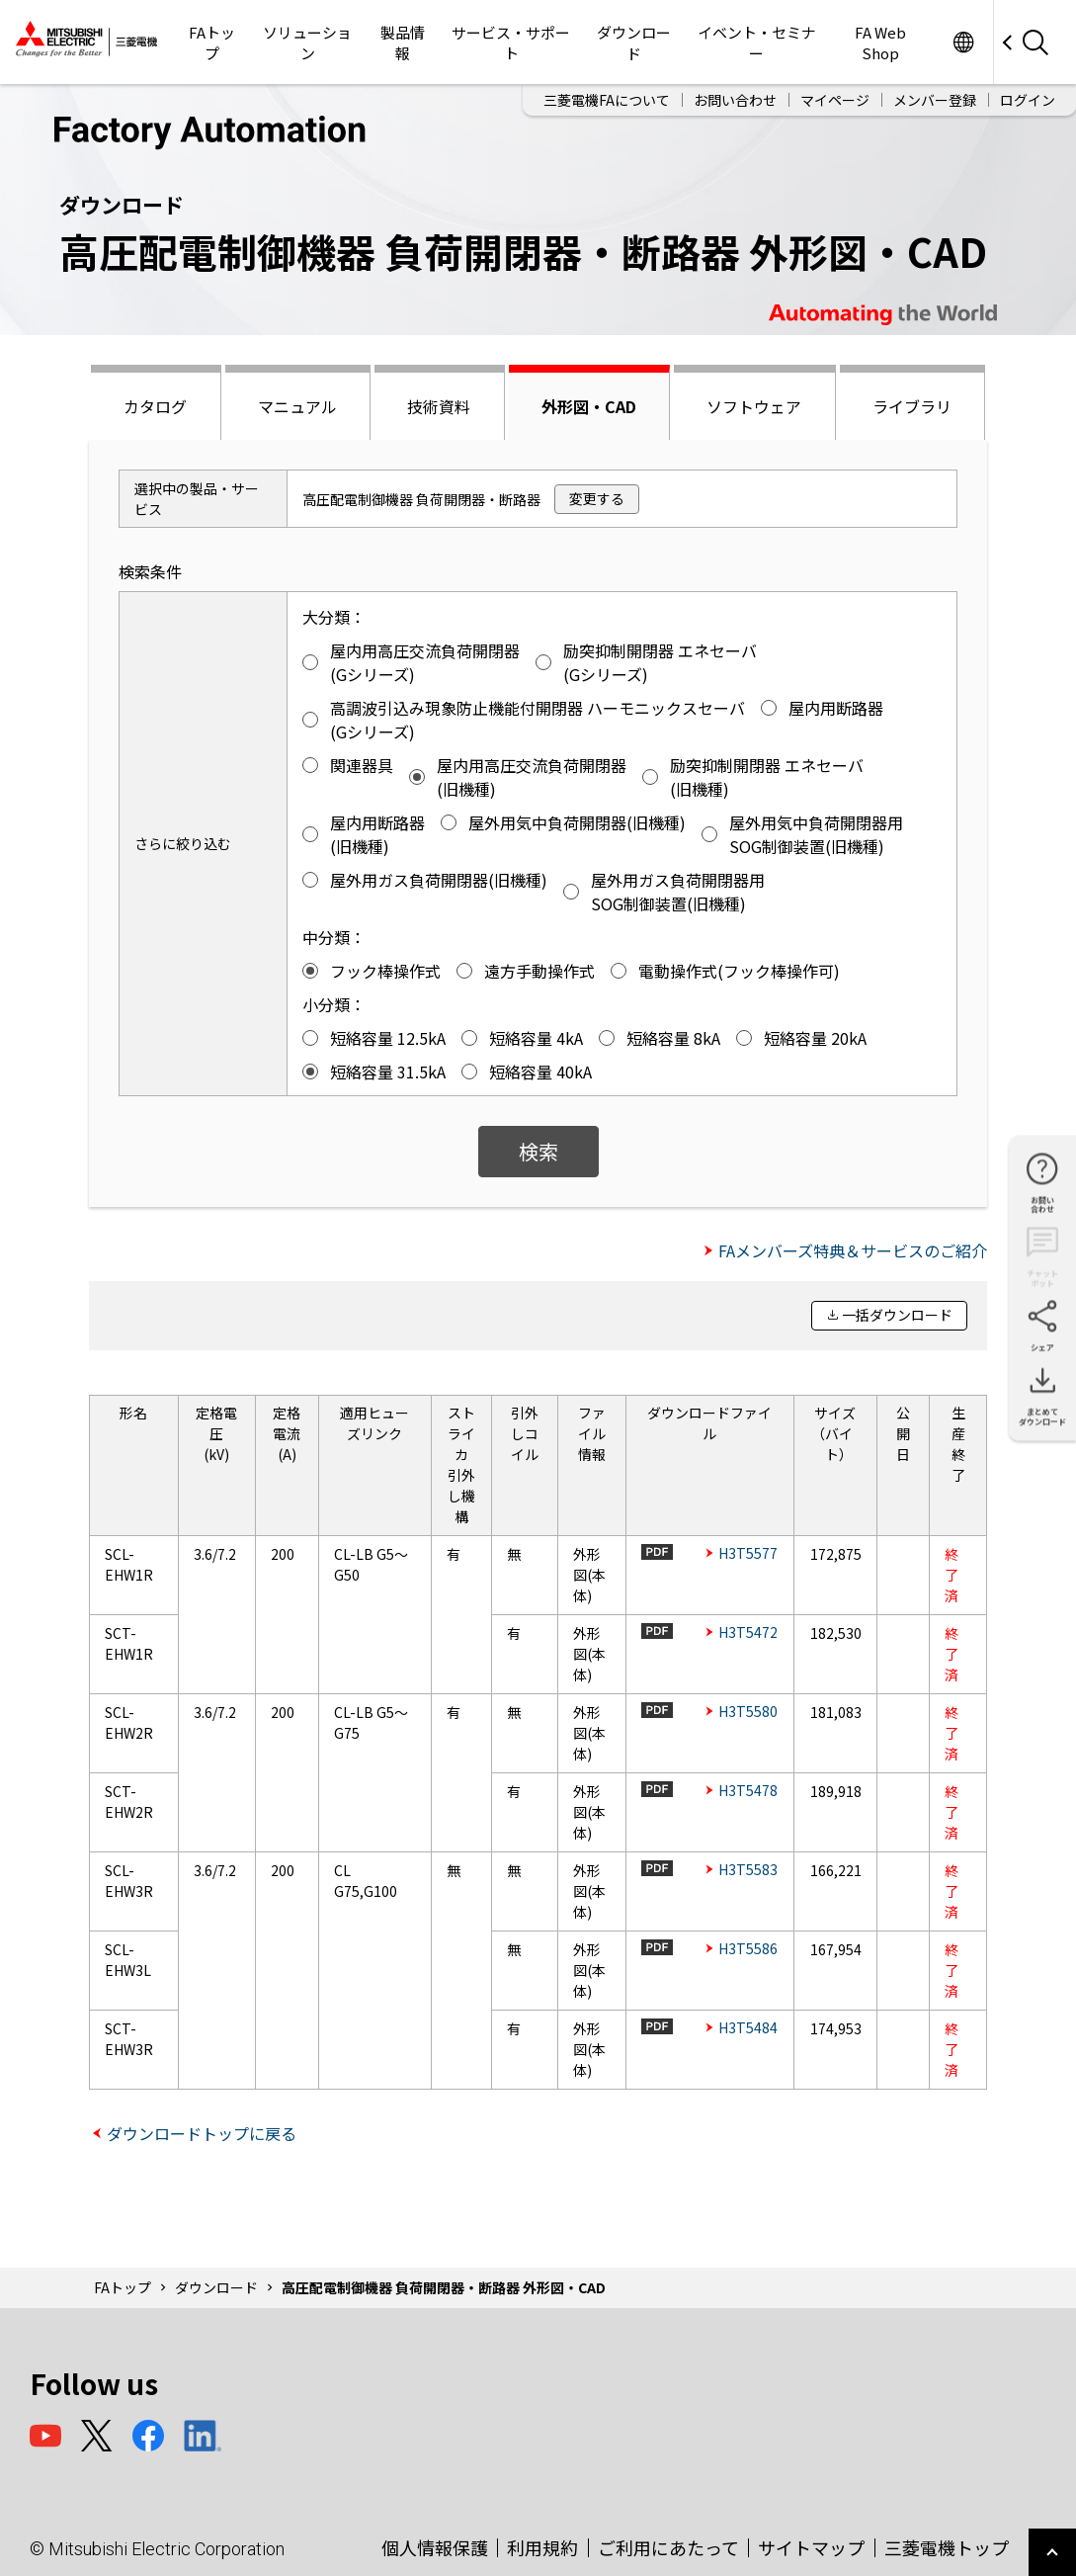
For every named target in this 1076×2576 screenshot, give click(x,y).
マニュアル (297, 406)
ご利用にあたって (668, 2547)
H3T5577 (748, 1553)
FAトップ (212, 42)
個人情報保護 (434, 2547)
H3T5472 (748, 1632)
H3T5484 (748, 2027)
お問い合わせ (735, 100)
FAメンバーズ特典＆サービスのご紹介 (852, 1250)
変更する (596, 498)
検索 (538, 1151)
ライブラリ (912, 406)
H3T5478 (748, 1790)
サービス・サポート (511, 42)
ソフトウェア (753, 406)
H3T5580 (748, 1711)
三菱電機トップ (946, 2547)
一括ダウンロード (897, 1315)
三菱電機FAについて (606, 100)
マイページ (834, 100)
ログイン (1027, 100)
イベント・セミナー (757, 42)
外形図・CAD (588, 406)
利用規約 (542, 2547)
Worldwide (963, 42)
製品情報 (402, 42)
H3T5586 (748, 1948)
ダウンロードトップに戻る (201, 2133)
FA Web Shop (880, 42)
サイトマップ (811, 2547)
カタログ (155, 406)
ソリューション (307, 42)
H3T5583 (748, 1869)
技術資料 (438, 406)
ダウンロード (634, 42)
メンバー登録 (934, 100)
